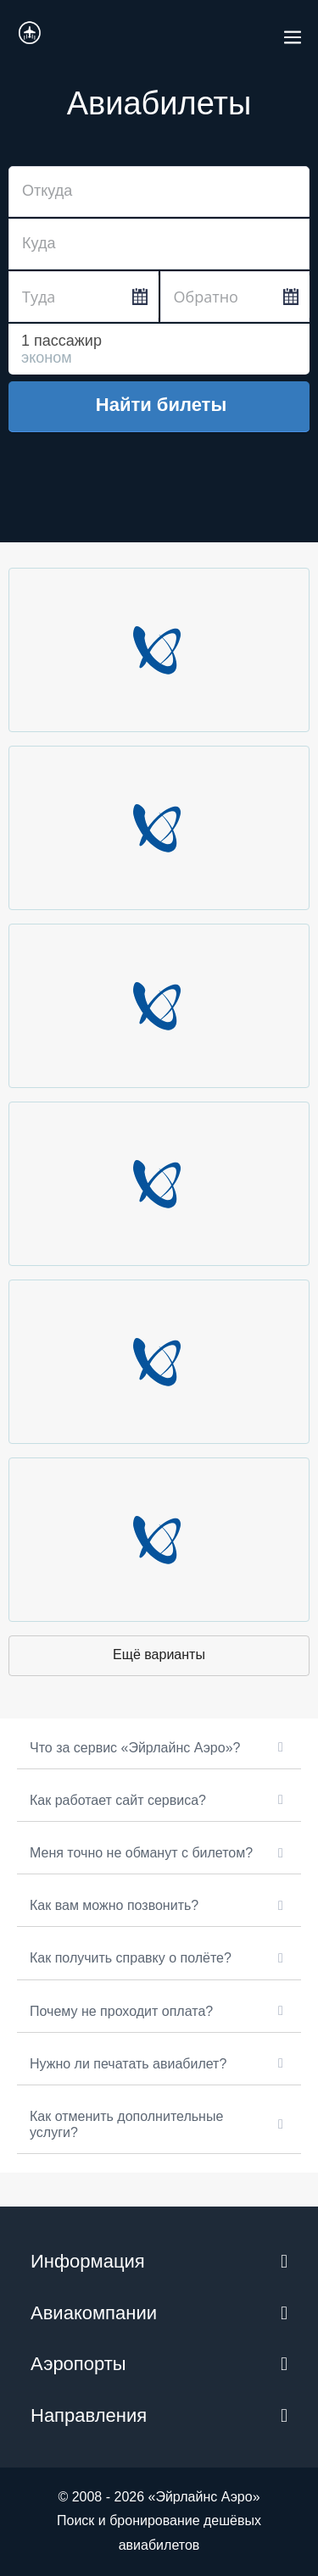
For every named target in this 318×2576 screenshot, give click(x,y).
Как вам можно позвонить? (114, 1905)
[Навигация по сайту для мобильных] (292, 32)
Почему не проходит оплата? (121, 2011)
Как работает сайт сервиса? (118, 1800)
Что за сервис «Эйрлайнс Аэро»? (135, 1747)
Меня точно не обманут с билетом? (141, 1853)
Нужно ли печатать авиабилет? (128, 2064)
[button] (159, 1747)
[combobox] (159, 191)
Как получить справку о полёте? (131, 1958)
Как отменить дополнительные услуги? (126, 2124)
